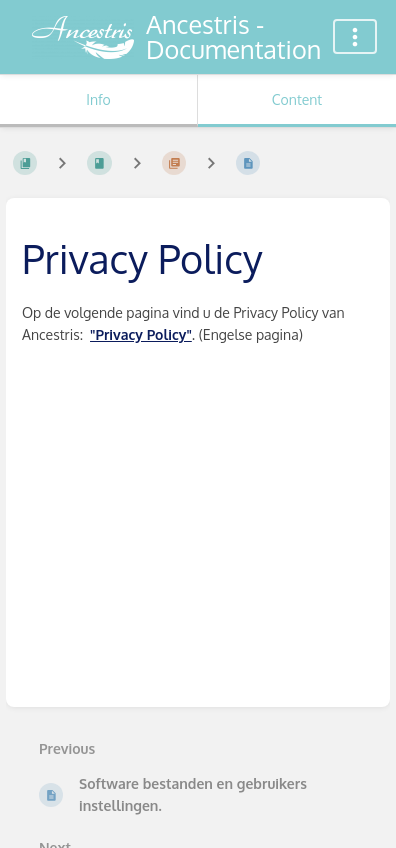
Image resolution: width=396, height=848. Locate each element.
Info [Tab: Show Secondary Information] (98, 99)
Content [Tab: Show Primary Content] (297, 99)
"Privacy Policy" (141, 334)
